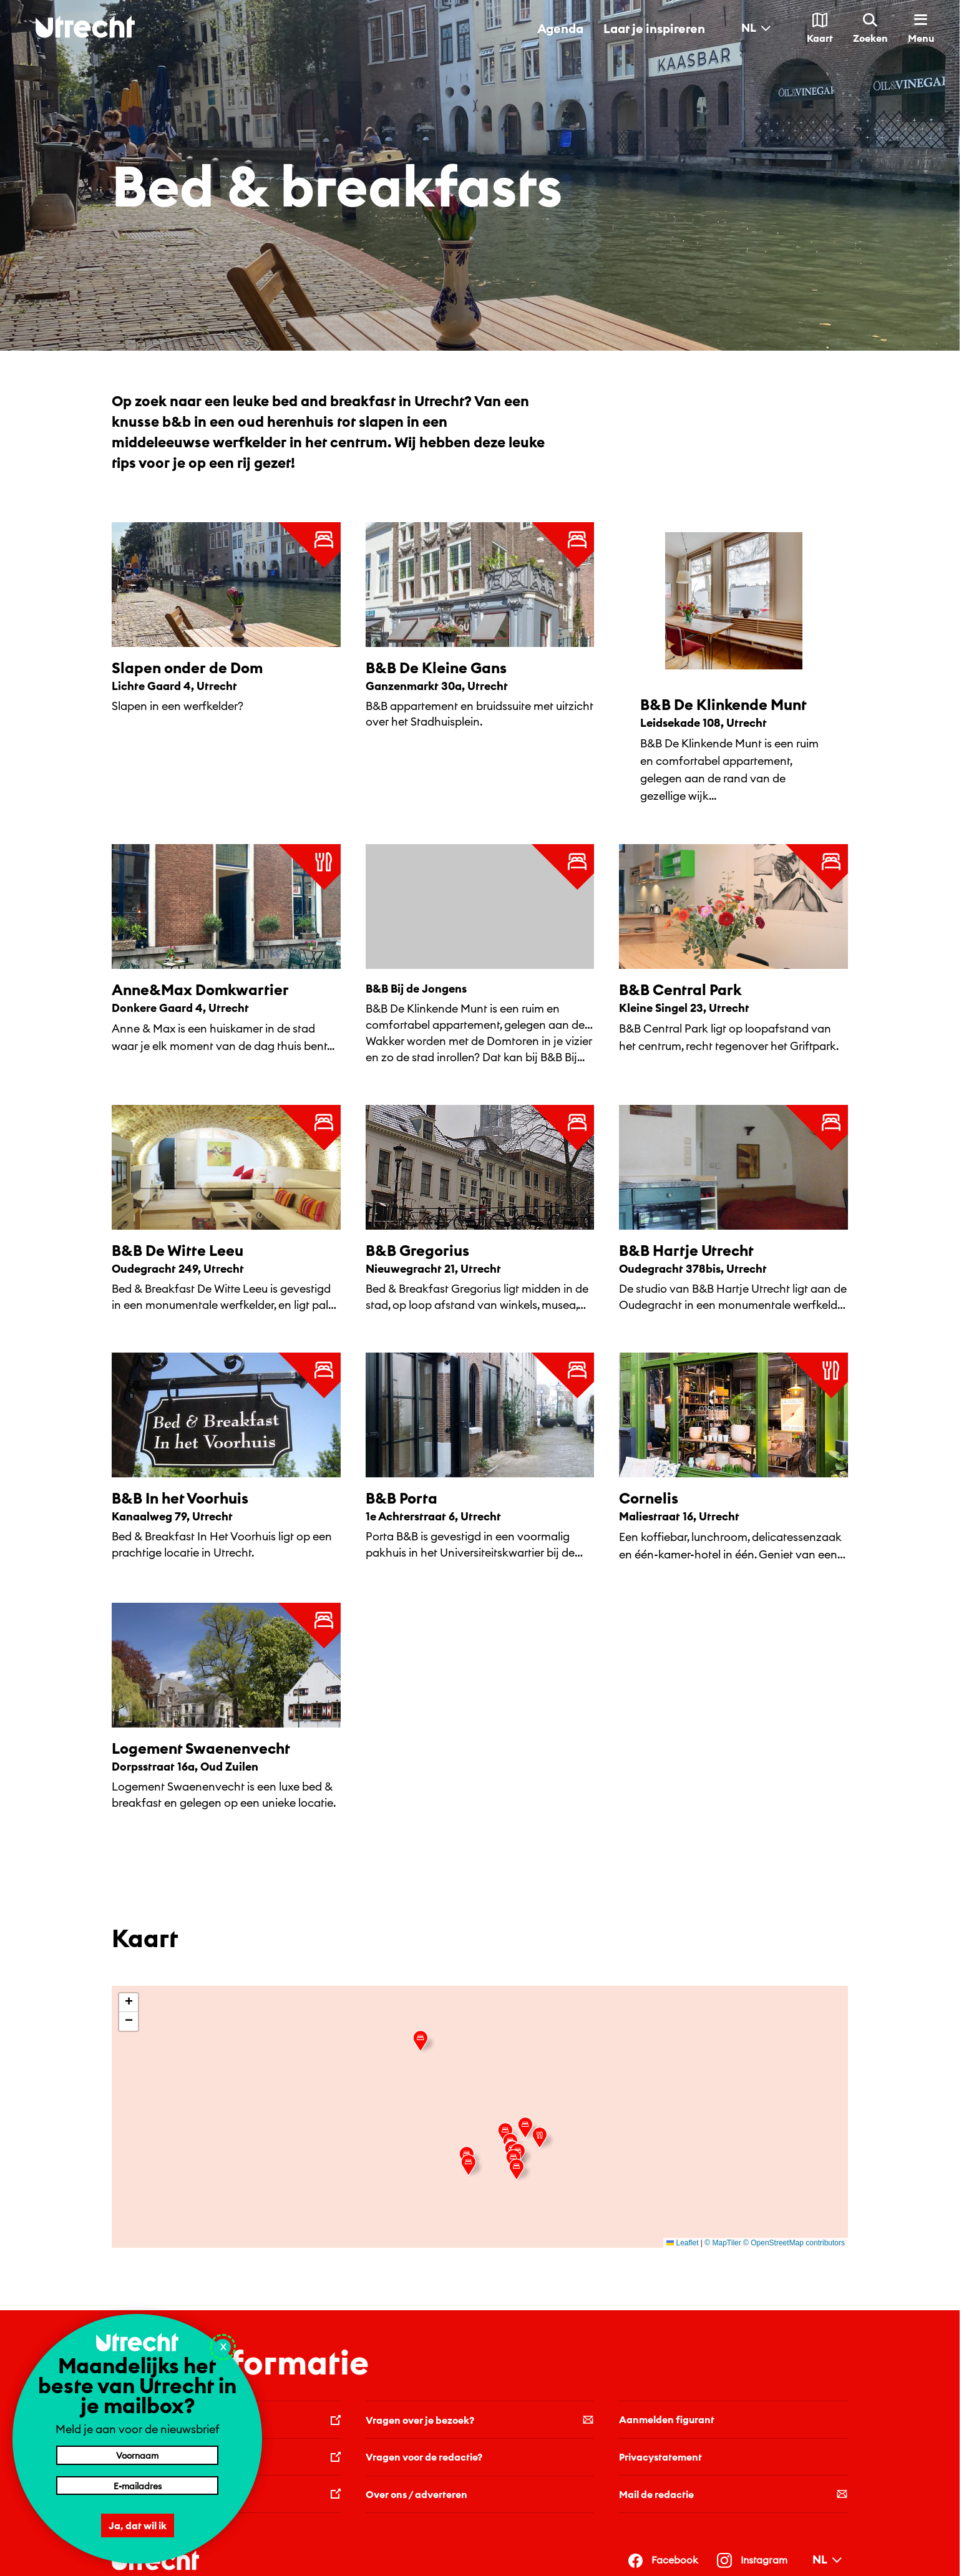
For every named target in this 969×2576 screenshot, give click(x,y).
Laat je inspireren (654, 28)
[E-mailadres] (137, 2485)
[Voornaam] (137, 2455)
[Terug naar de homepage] (85, 26)
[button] (528, 2128)
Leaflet (682, 2242)
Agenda (560, 28)
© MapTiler (722, 2242)
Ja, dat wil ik (138, 2525)
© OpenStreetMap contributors (794, 2242)
